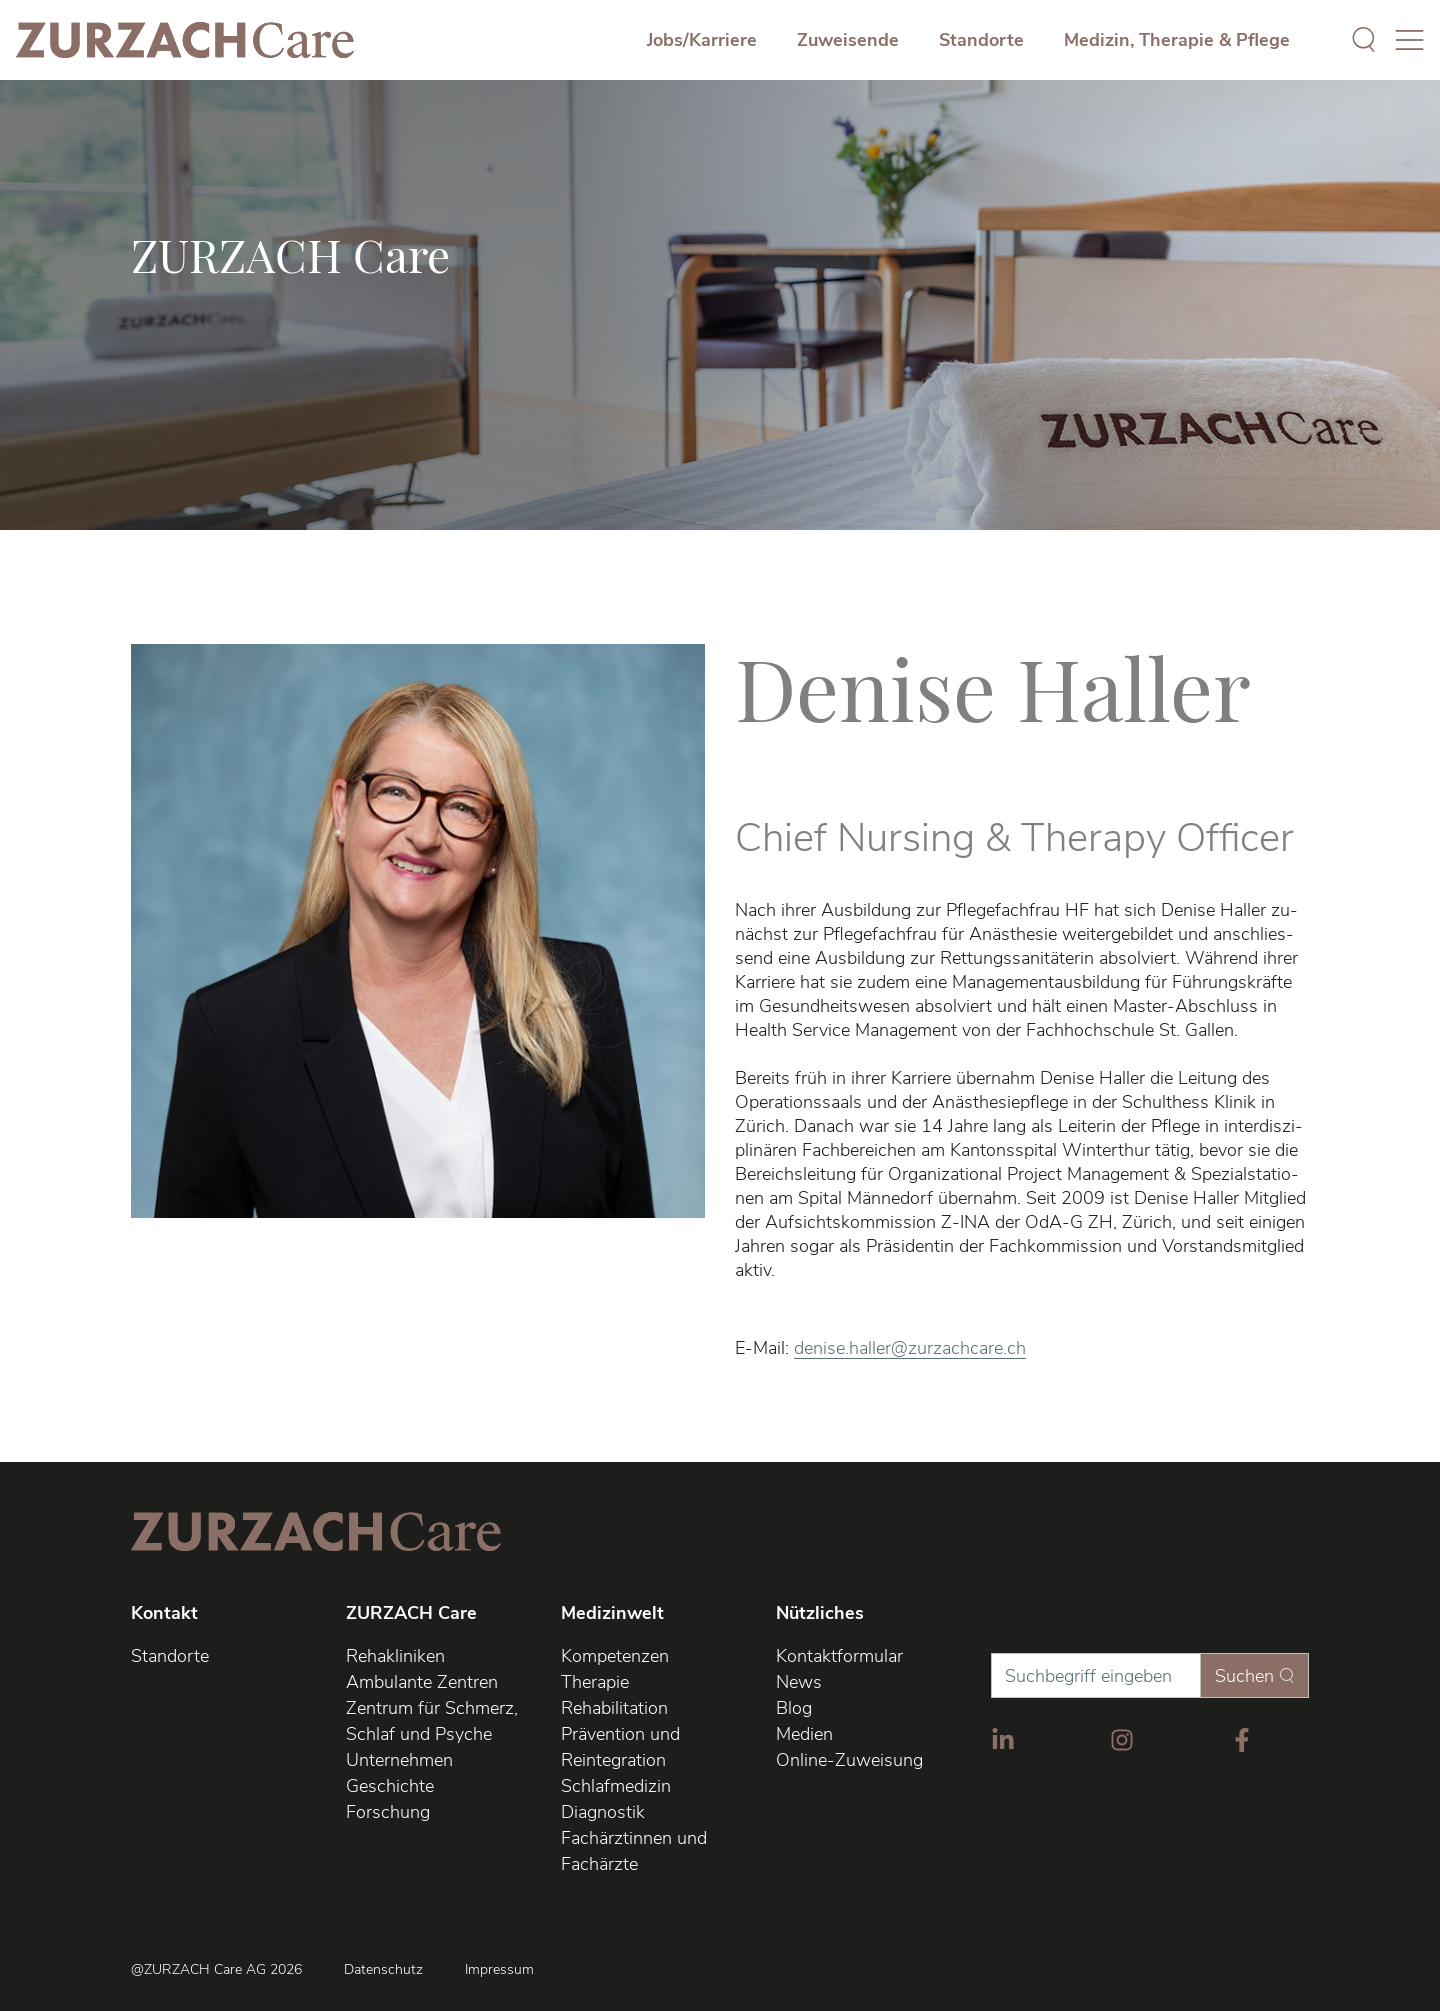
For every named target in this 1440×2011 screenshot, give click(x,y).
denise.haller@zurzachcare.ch (910, 1348)
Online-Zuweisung (849, 1760)
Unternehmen (399, 1760)
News (799, 1682)
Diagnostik (603, 1812)
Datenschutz (383, 1970)
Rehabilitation (614, 1708)
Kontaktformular (839, 1656)
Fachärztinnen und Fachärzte (634, 1851)
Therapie (595, 1682)
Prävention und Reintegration (620, 1747)
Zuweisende (848, 40)
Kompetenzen (615, 1656)
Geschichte (390, 1786)
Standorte (981, 40)
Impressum (499, 1970)
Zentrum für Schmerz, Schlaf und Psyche (432, 1721)
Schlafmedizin (616, 1786)
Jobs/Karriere (702, 40)
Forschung (388, 1812)
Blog (794, 1708)
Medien (804, 1734)
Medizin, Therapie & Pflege (1177, 40)
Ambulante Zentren (422, 1682)
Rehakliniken (395, 1656)
